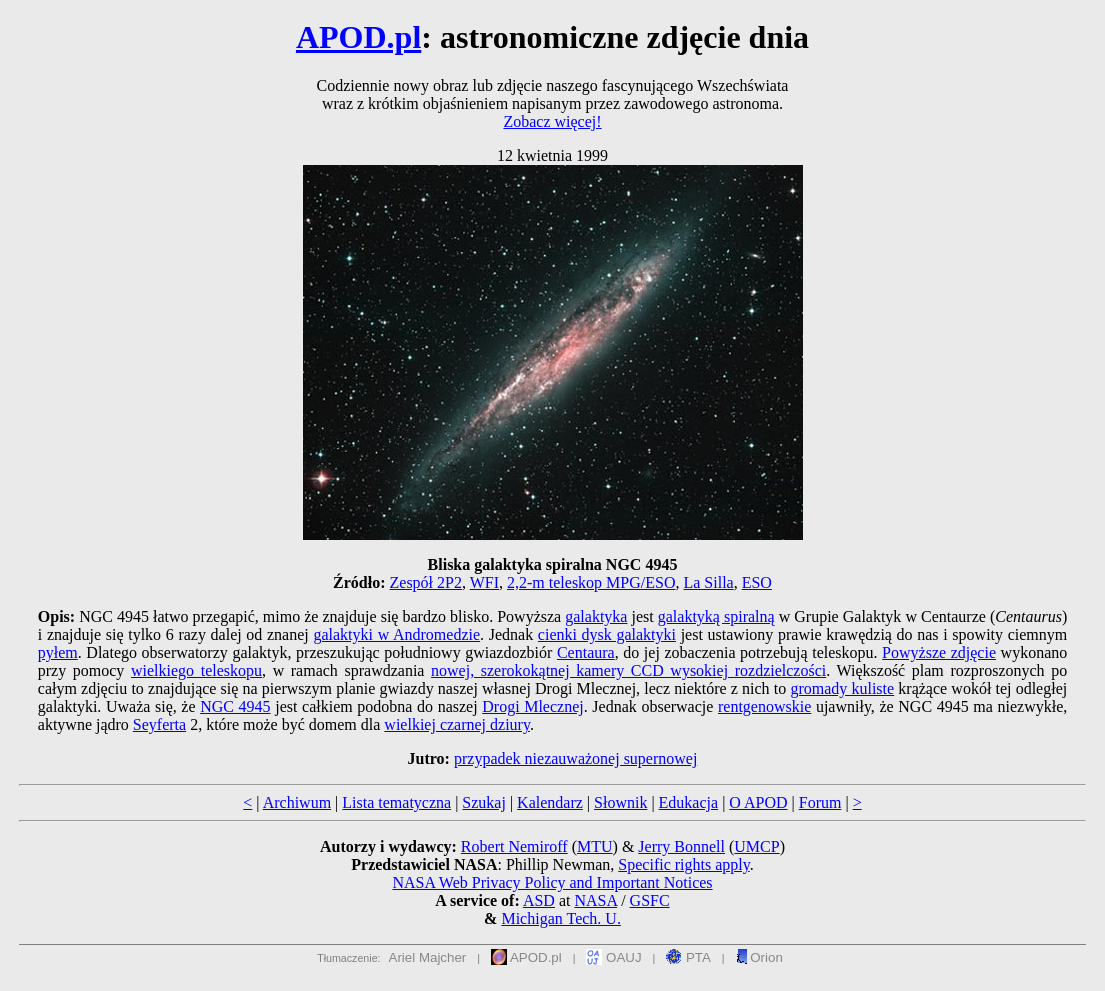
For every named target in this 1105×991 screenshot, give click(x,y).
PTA (688, 957)
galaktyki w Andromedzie (396, 634)
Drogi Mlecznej (532, 706)
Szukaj (484, 802)
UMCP (756, 846)
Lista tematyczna (396, 802)
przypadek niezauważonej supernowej (575, 758)
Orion (759, 957)
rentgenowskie (764, 706)
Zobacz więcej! (552, 121)
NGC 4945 (235, 706)
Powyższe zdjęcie (939, 652)
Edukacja (689, 802)
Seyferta (159, 724)
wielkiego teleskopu (196, 670)
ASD (539, 900)
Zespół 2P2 (426, 582)
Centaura (586, 652)
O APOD (758, 802)
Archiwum (297, 802)
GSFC (650, 900)
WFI (484, 582)
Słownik (620, 802)
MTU (595, 846)
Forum (820, 802)
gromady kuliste (842, 688)
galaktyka (596, 616)
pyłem (58, 652)
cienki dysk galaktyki (607, 634)
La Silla (708, 582)
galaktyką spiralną (716, 616)
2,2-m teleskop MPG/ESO (591, 582)
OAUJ (613, 957)
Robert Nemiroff (514, 846)
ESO (757, 582)
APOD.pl (358, 37)
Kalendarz (550, 802)
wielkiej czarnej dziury (457, 724)
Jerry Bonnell (681, 846)
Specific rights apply (683, 864)
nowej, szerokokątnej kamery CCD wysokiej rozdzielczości (628, 670)
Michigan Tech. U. (560, 918)
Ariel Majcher (428, 957)
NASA (595, 900)
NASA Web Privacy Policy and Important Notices (552, 882)
